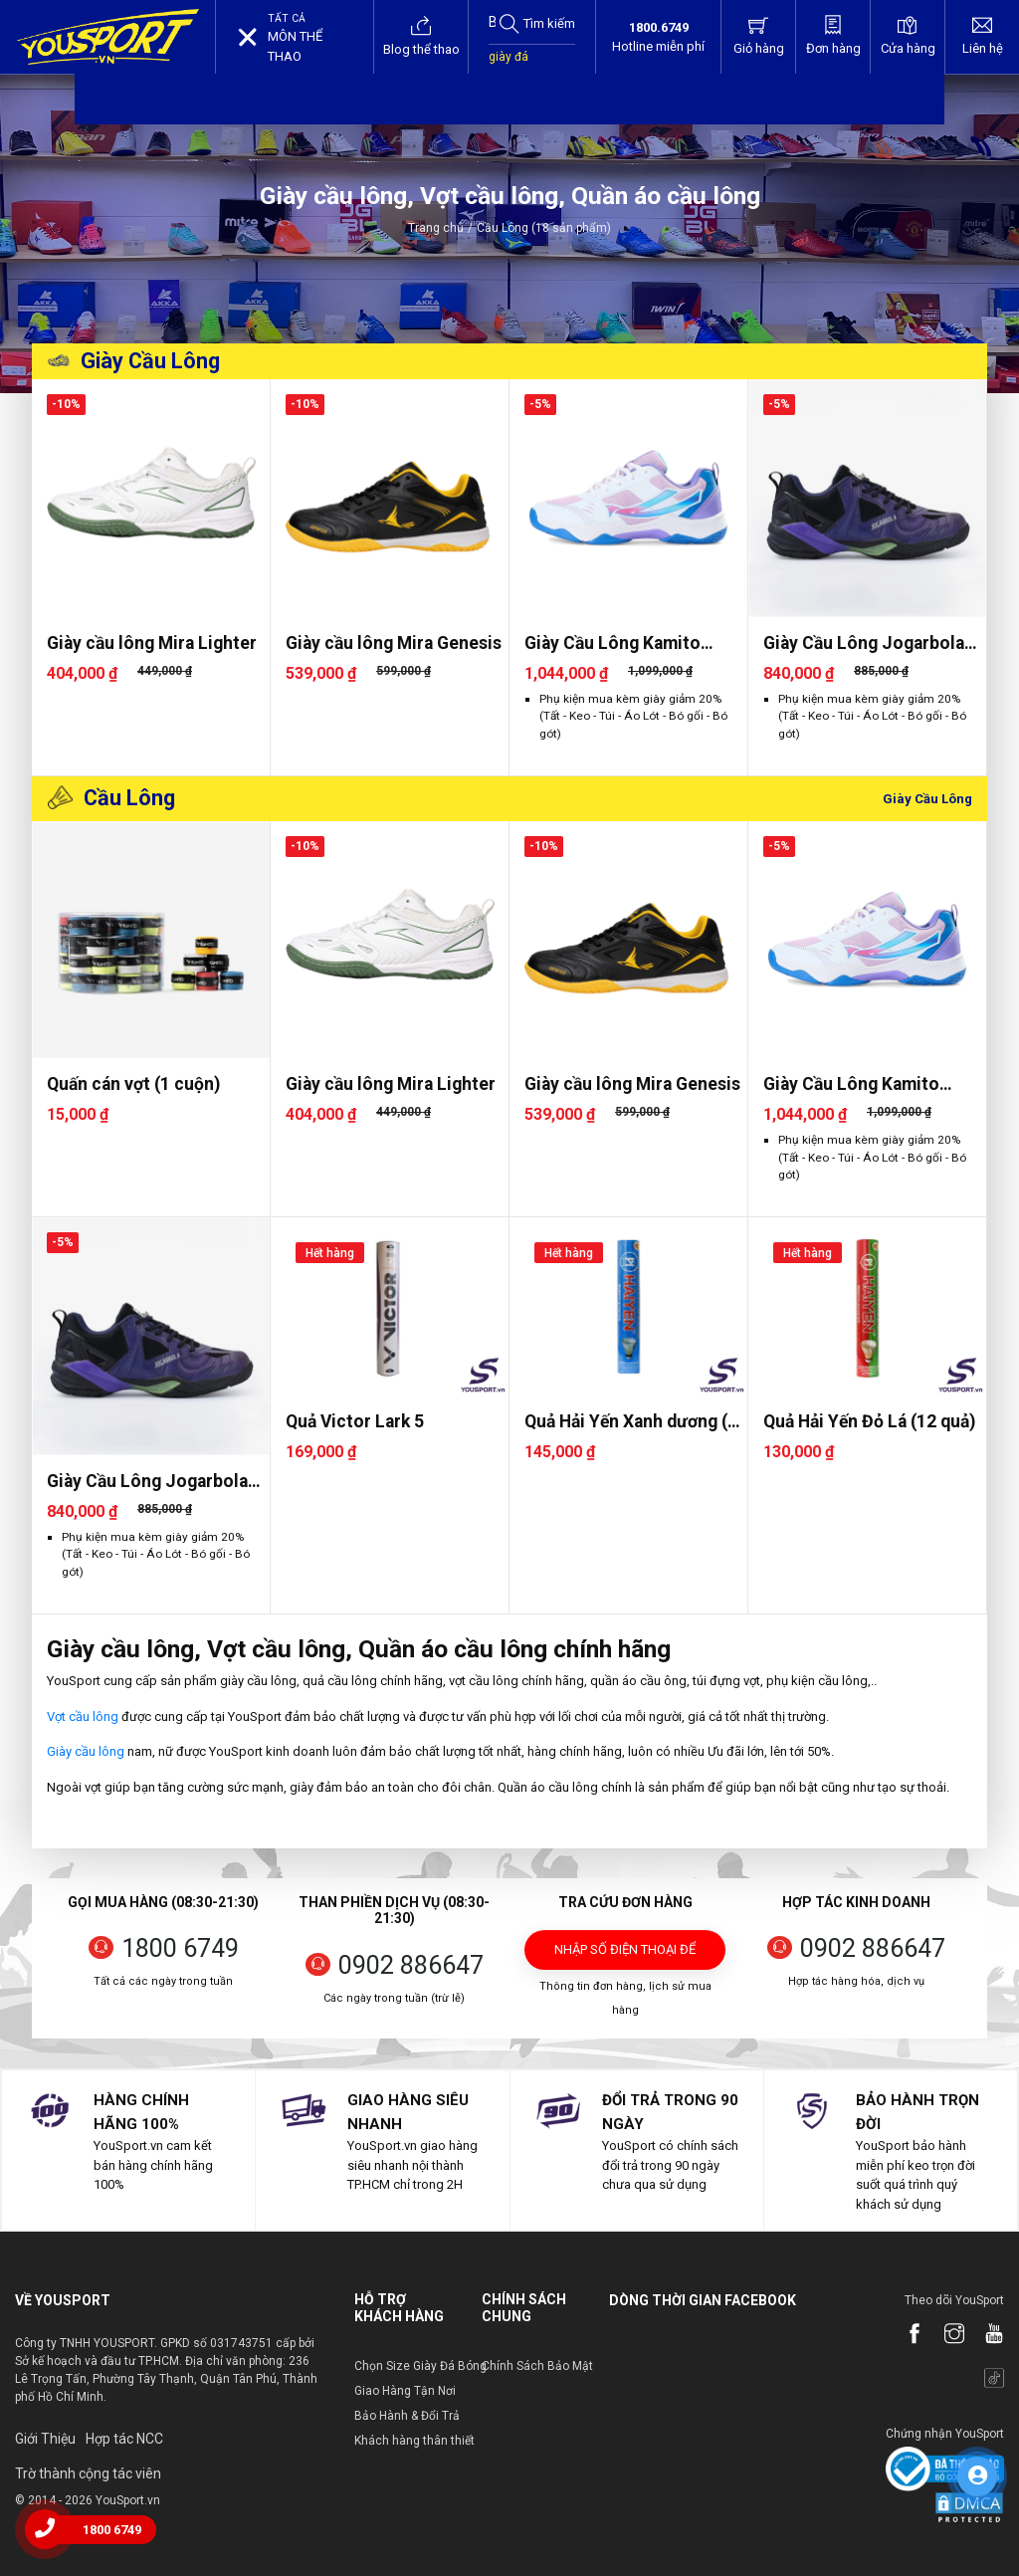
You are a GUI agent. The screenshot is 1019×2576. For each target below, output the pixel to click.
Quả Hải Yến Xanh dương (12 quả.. (635, 1421)
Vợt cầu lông (82, 1716)
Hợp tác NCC (124, 2439)
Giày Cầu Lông (150, 360)
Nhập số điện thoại (625, 1956)
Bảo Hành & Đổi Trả (407, 2416)
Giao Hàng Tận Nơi (405, 2391)
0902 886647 (411, 1965)
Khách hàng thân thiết (414, 2441)
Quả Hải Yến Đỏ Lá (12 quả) (869, 1421)
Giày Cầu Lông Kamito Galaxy (612, 643)
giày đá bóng (508, 67)
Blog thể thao (421, 36)
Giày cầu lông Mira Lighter (152, 643)
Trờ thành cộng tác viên (88, 2473)
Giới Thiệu (45, 2439)
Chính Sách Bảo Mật (537, 2366)
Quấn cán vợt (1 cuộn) (133, 1084)
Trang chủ (436, 228)
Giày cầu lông (85, 1751)
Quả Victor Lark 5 (355, 1421)
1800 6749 (180, 1948)
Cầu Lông (129, 797)
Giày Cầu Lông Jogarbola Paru (863, 643)
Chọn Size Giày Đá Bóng (420, 2366)
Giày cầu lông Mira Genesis (394, 643)
